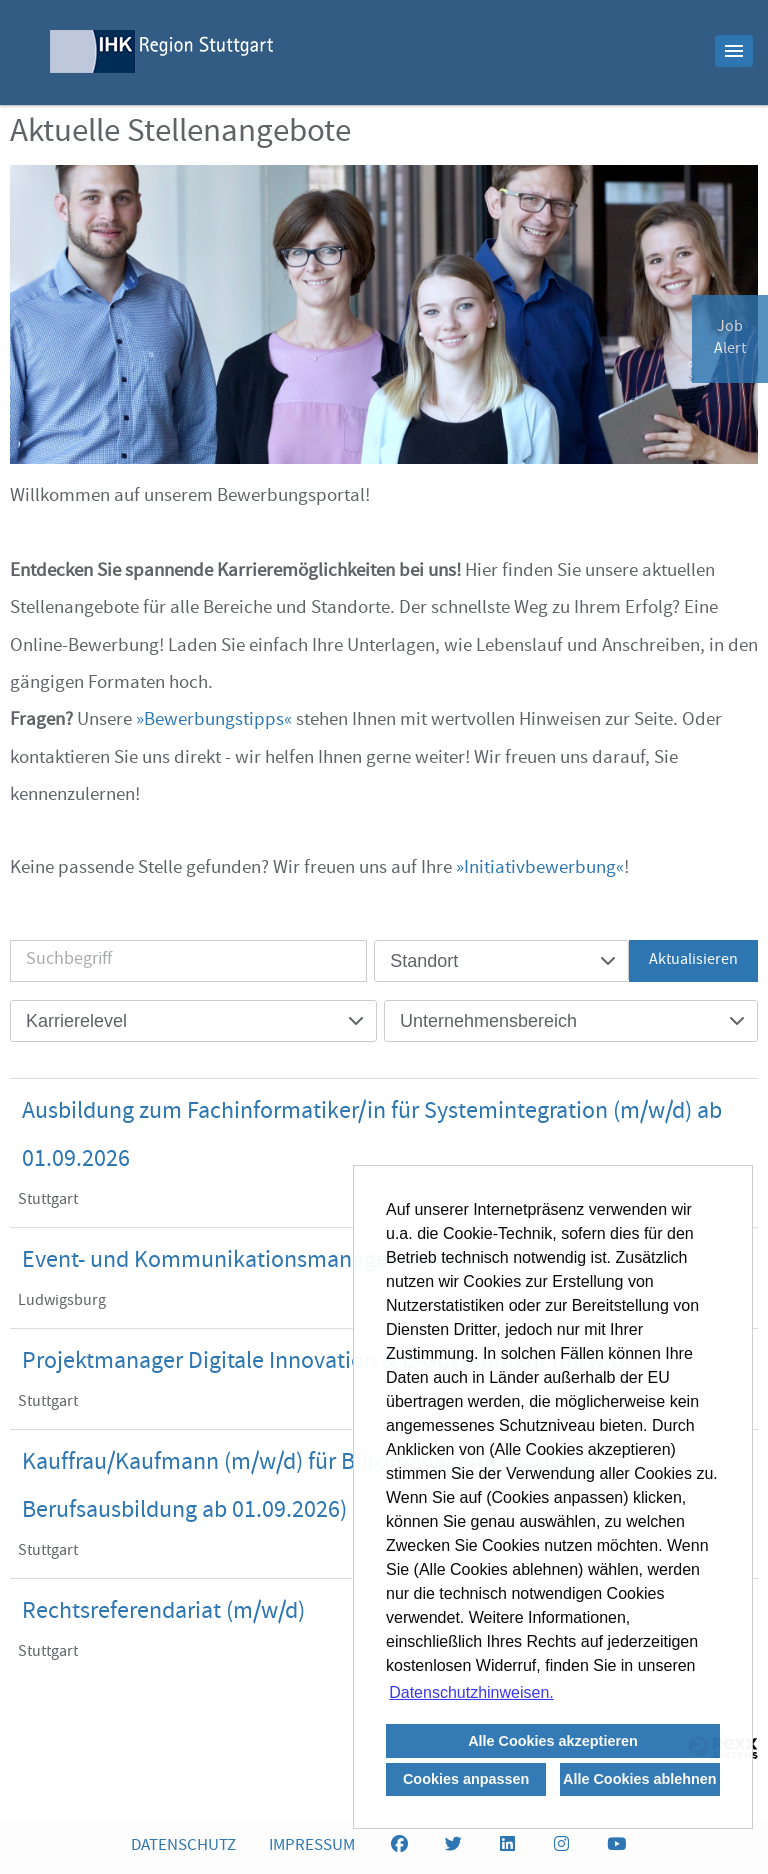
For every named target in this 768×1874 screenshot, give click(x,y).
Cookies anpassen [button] (466, 1779)
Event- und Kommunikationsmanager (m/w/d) (251, 1262)
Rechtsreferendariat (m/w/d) (163, 1613)
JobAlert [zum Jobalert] (730, 339)
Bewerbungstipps (214, 721)
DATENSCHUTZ (183, 1846)
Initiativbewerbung (540, 869)
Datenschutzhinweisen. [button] (471, 1692)
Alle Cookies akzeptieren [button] (553, 1741)
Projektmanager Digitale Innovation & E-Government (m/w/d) (326, 1363)
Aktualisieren (693, 961)
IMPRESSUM (312, 1846)
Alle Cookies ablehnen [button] (640, 1779)
